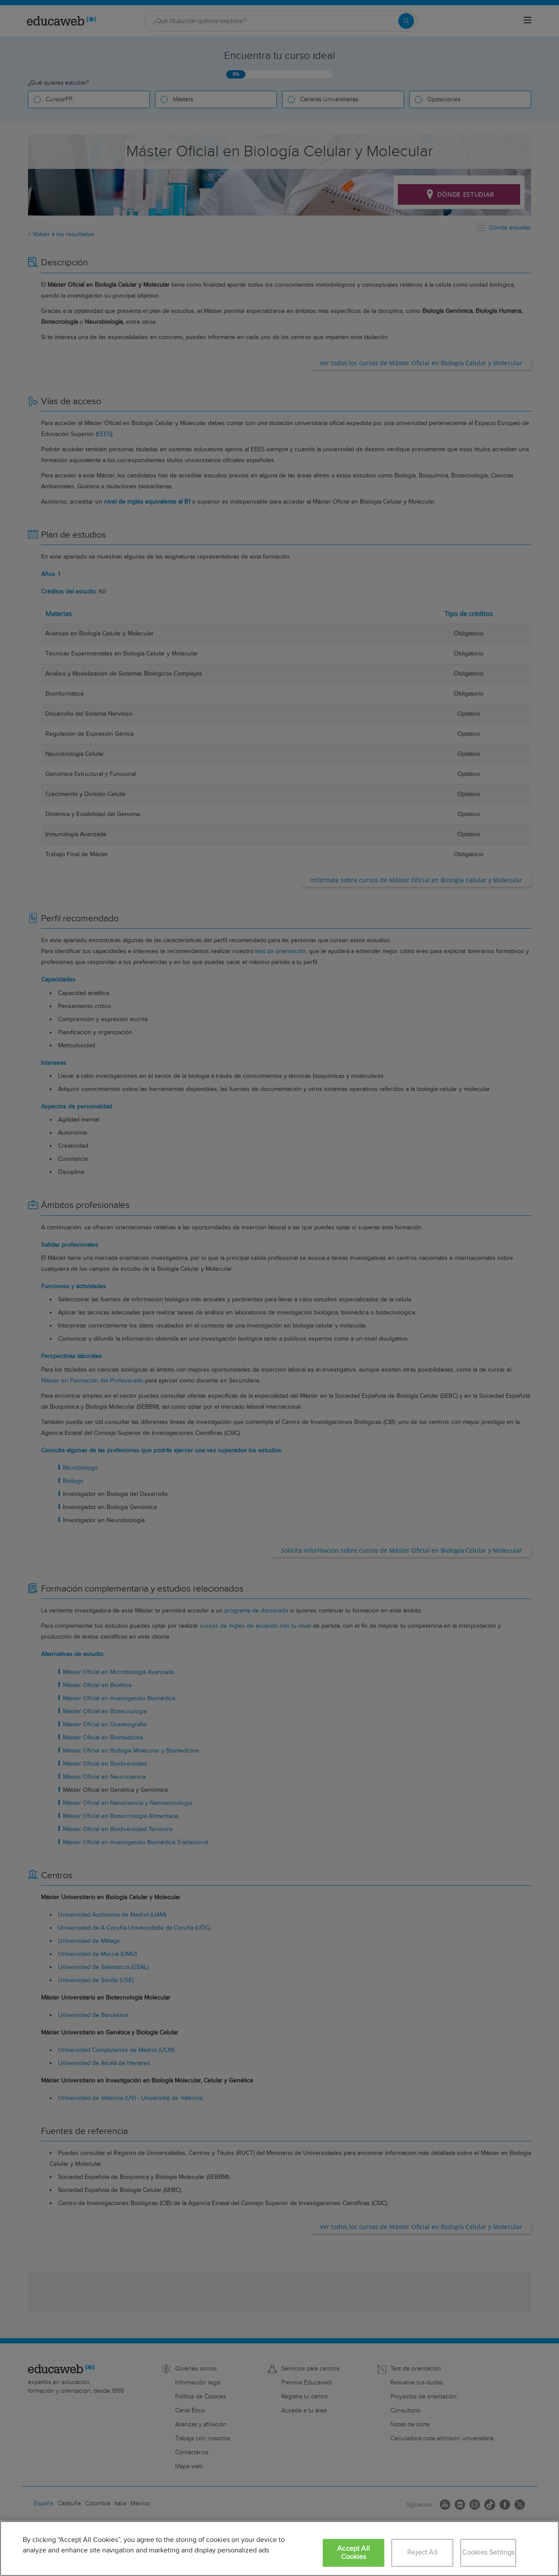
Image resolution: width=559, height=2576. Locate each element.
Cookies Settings (488, 2553)
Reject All (422, 2553)
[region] (279, 2548)
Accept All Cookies (353, 2553)
